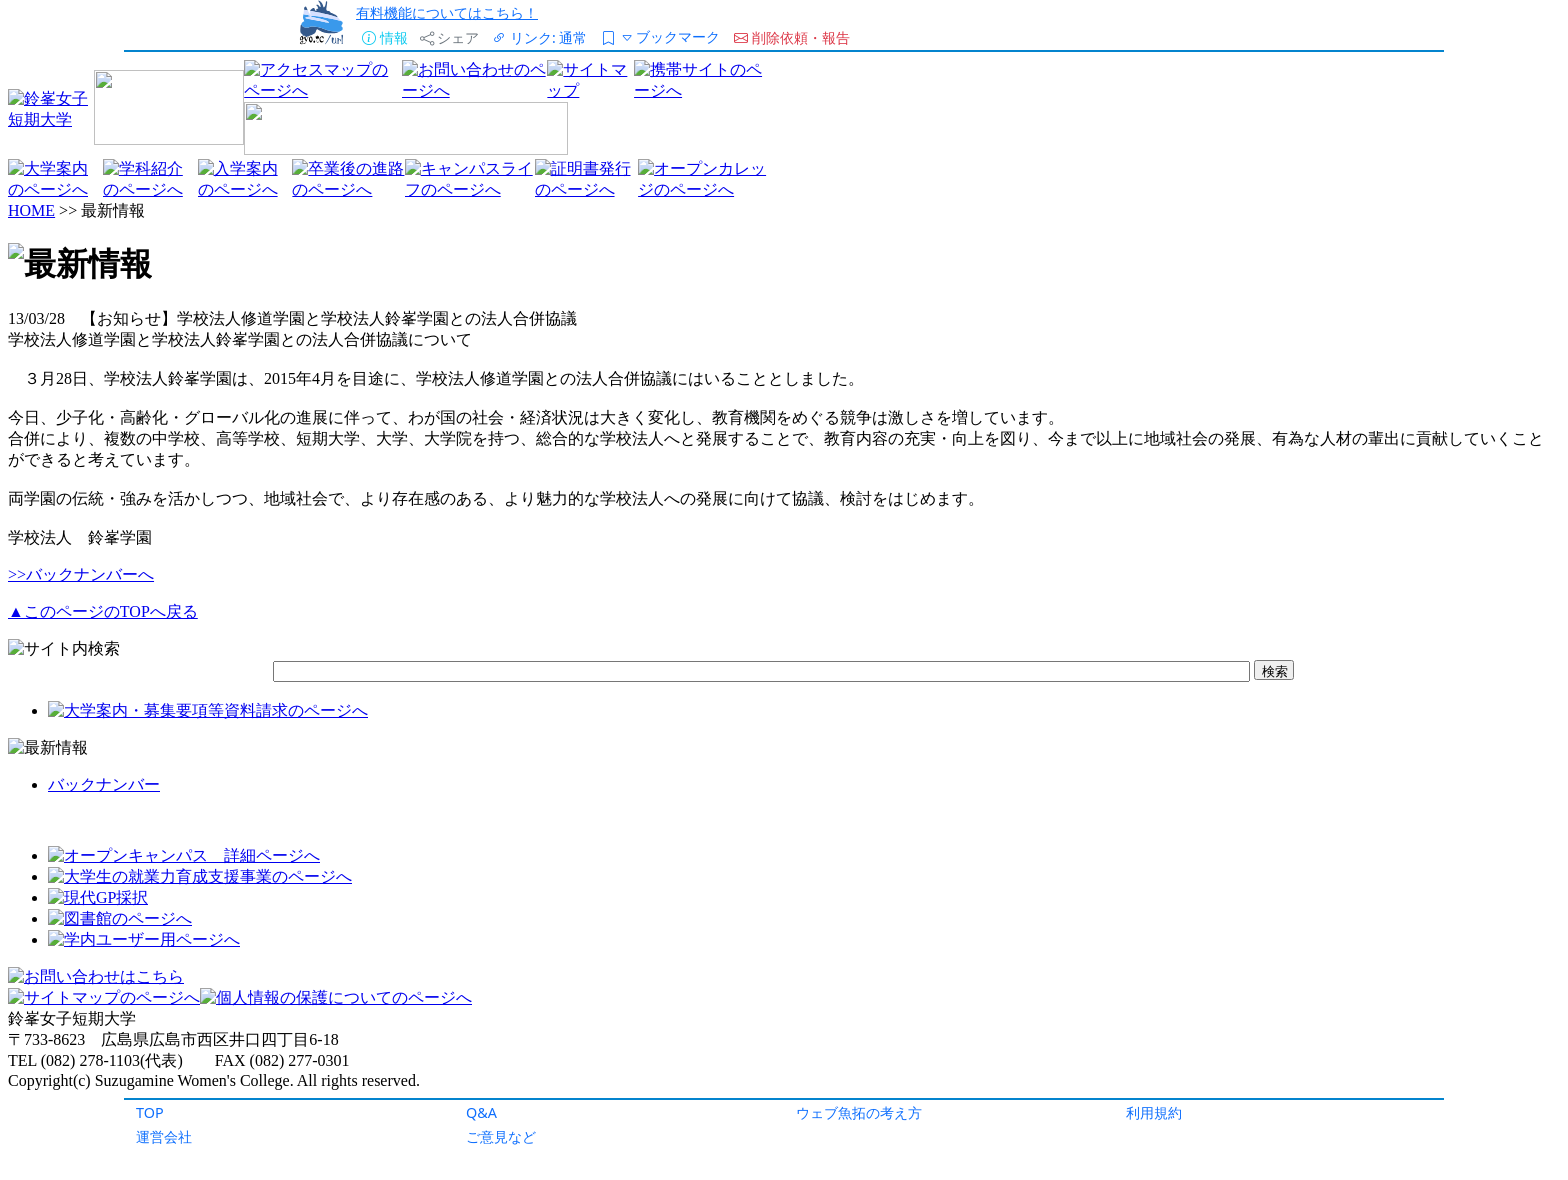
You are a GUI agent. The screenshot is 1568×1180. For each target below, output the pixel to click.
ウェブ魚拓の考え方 (859, 1112)
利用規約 (1154, 1112)
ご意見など (501, 1136)
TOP (150, 1112)
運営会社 (164, 1136)
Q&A (481, 1112)
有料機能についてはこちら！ (447, 12)
